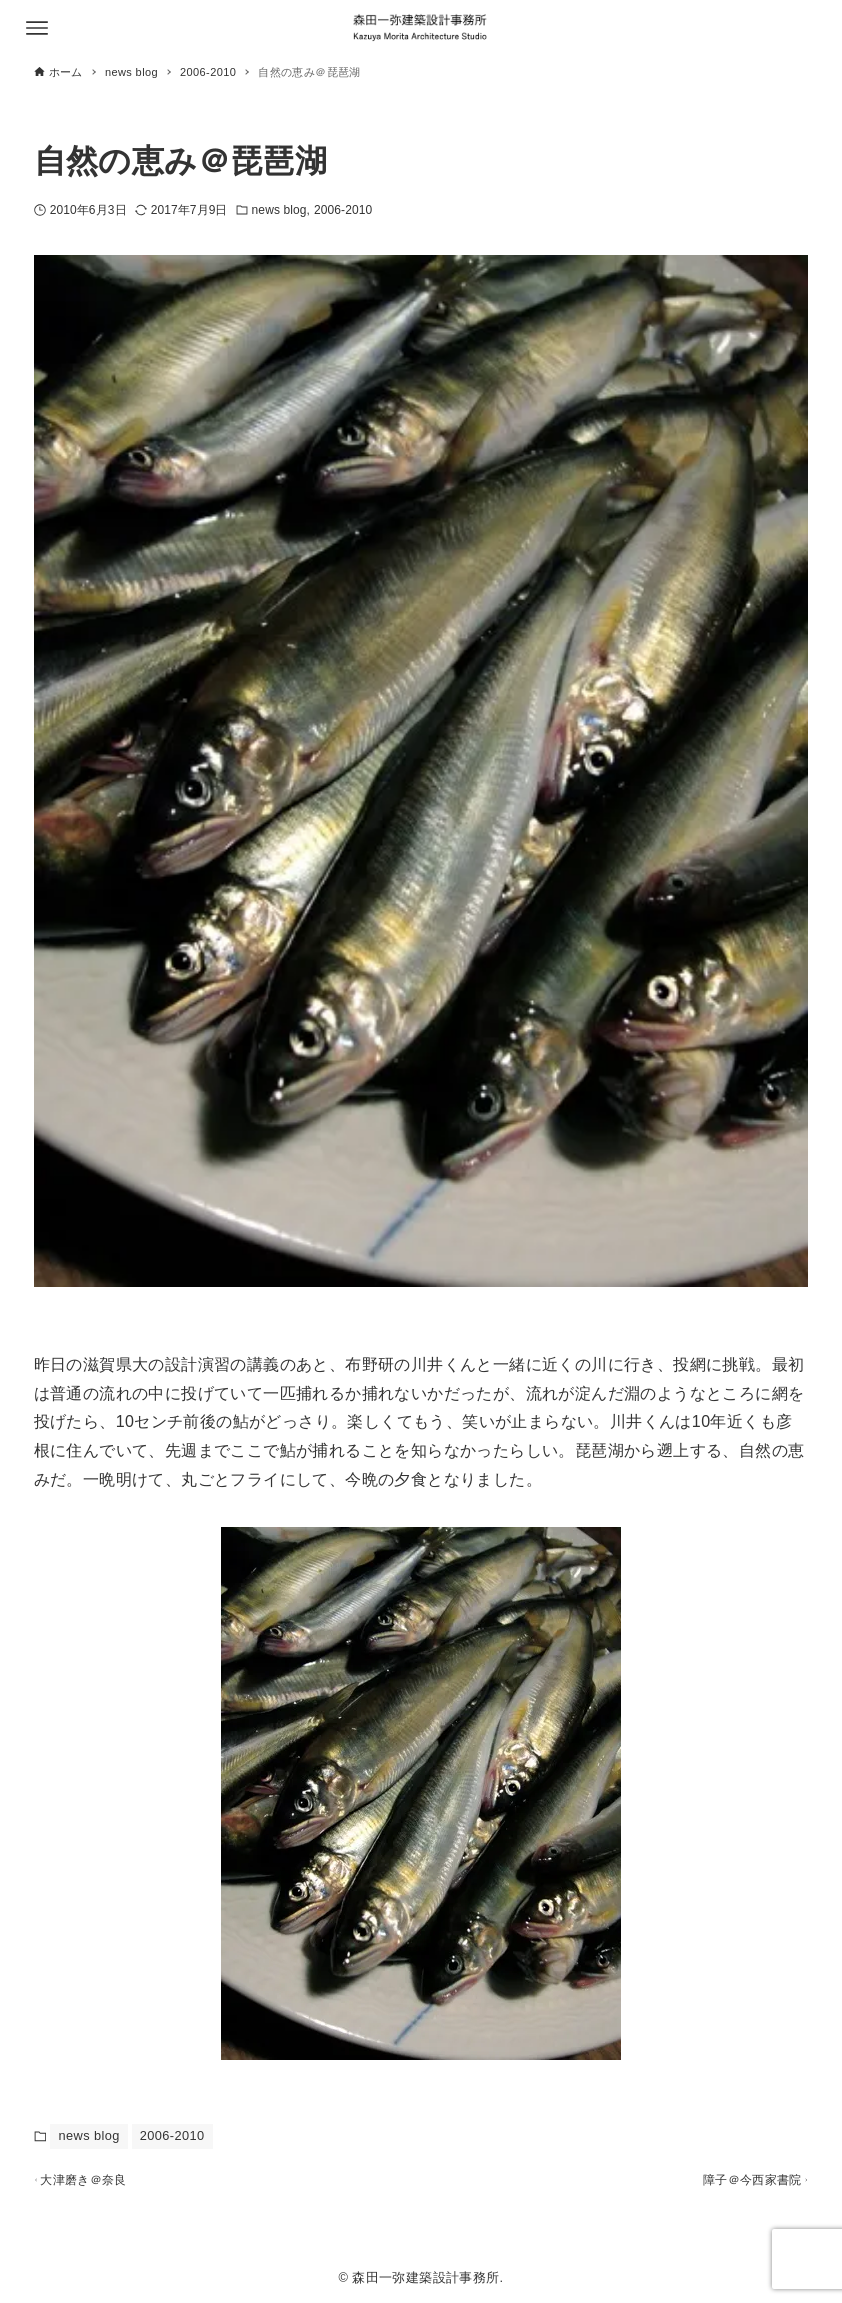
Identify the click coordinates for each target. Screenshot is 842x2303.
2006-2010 (343, 210)
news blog (279, 210)
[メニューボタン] (37, 28)
